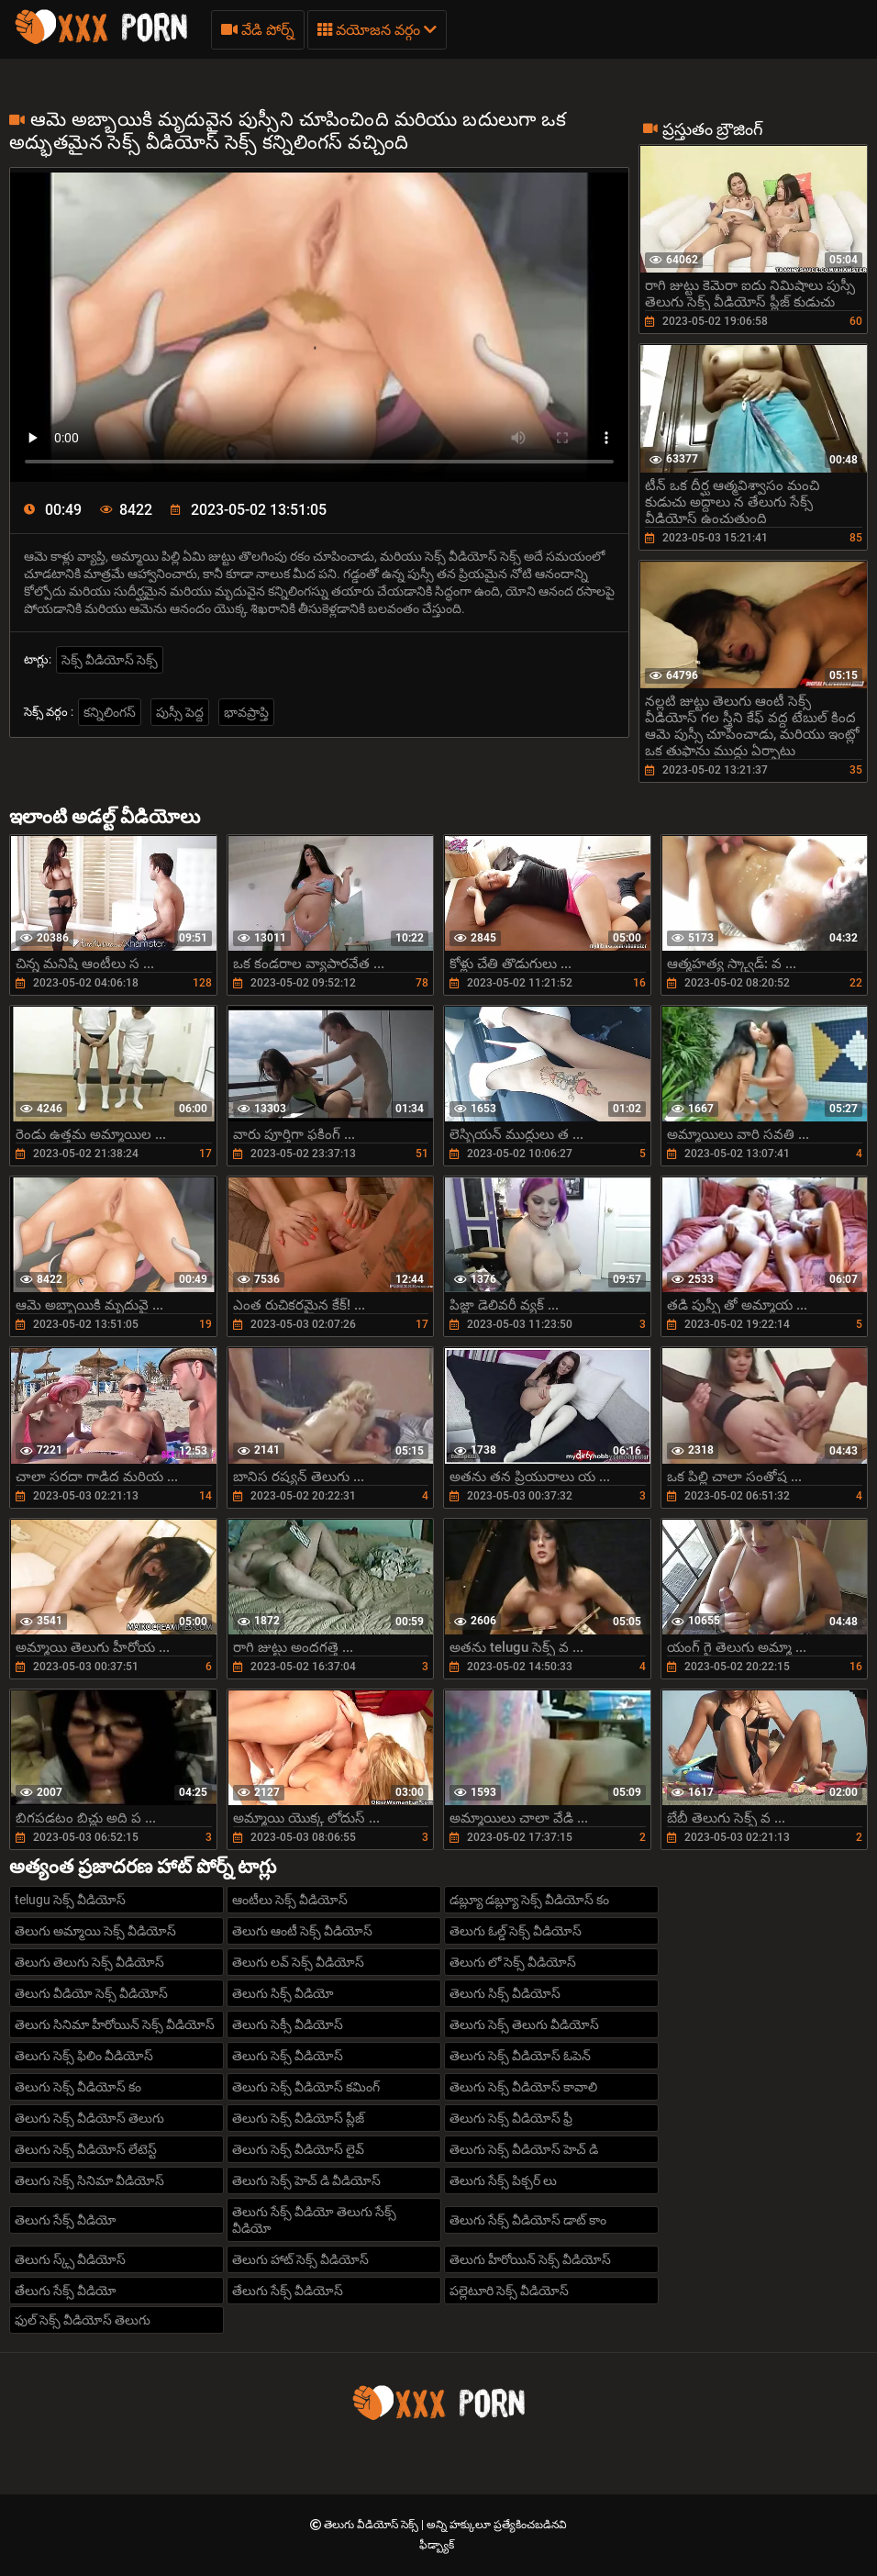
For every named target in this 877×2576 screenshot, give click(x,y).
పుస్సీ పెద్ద (180, 712)
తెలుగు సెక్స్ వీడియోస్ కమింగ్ (306, 2087)
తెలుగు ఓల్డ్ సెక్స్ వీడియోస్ (516, 1931)
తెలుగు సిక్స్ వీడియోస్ (505, 1993)
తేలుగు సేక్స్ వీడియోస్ (287, 2290)
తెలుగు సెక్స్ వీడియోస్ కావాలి (523, 2087)
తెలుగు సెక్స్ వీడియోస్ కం (78, 2087)
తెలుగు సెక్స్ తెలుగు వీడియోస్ (524, 2024)
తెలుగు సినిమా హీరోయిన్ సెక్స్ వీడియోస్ (115, 2024)
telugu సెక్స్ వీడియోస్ (70, 1899)
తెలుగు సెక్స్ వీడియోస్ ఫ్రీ (511, 2118)
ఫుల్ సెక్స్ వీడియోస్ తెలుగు (82, 2320)
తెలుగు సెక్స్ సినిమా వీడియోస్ (89, 2180)
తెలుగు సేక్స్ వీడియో (66, 2220)
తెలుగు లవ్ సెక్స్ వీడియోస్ (298, 1962)
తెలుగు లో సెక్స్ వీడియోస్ (513, 1962)
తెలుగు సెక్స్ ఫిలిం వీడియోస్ (84, 2055)
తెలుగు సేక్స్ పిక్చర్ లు (503, 2180)
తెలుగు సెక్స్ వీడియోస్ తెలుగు (89, 2118)
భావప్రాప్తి (246, 712)
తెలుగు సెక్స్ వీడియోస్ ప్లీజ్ (298, 2118)
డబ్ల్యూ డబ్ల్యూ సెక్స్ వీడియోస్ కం (529, 1899)
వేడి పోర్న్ (257, 29)
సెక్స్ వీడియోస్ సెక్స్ (109, 659)
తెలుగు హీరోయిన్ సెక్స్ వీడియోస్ (530, 2259)
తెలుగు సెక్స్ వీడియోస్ (287, 2055)
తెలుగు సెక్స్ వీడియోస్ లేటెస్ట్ (86, 2149)
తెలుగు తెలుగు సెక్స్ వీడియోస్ (89, 1962)
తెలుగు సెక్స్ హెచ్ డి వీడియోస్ (306, 2180)
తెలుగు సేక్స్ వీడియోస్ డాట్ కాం (528, 2220)
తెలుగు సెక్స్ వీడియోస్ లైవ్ (298, 2149)
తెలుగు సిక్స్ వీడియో (283, 1993)
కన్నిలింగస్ (109, 712)
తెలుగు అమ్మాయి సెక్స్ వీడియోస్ (95, 1931)
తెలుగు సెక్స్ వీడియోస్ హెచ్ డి (524, 2149)
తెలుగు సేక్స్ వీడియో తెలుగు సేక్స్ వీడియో (314, 2220)
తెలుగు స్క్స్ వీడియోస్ (70, 2259)
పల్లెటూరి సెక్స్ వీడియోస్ (509, 2290)
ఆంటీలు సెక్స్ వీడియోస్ (290, 1899)
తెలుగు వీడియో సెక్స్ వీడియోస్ (91, 1993)
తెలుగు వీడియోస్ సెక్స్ (372, 2524)
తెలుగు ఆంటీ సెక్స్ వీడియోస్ (302, 1931)
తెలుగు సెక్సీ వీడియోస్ (287, 2024)
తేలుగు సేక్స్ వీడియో (66, 2290)
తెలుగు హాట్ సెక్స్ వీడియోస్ (300, 2259)
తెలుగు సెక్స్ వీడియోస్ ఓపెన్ (520, 2055)
